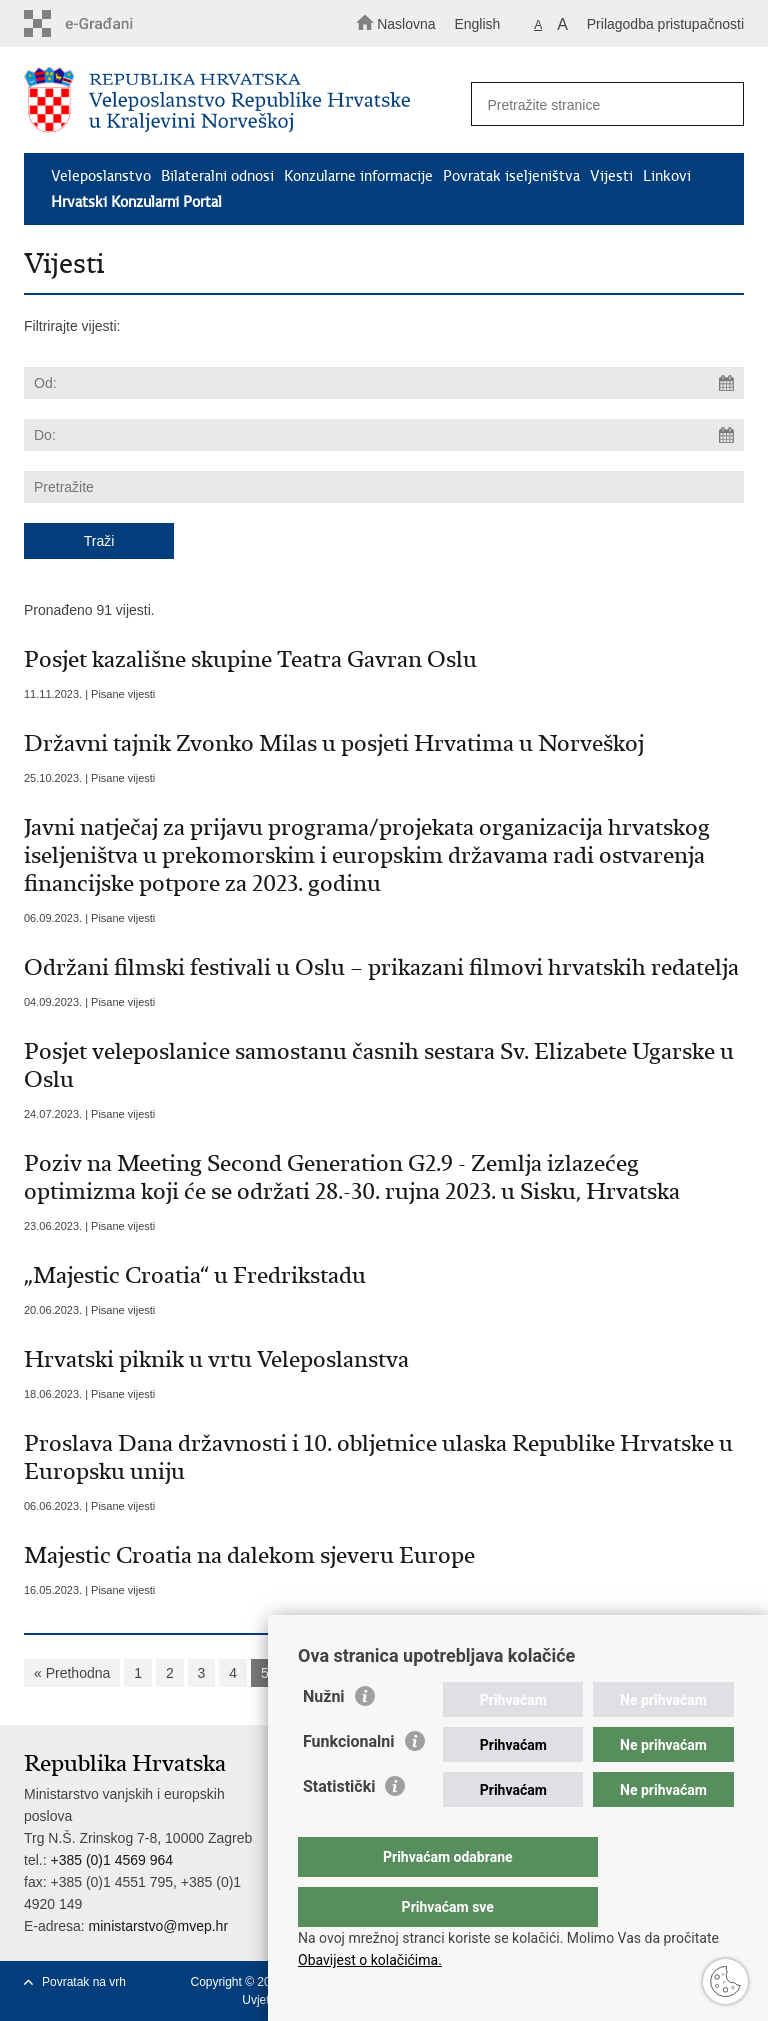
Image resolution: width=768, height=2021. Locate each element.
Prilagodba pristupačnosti (665, 24)
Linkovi (667, 176)
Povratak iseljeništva (511, 176)
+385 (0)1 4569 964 (111, 1860)
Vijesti (611, 176)
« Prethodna (72, 1673)
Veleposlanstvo (101, 176)
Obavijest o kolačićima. (370, 1960)
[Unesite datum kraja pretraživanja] (384, 435)
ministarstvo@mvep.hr (158, 1926)
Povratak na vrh (84, 1982)
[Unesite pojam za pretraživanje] (601, 104)
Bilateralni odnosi (217, 176)
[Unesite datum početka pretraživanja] (384, 383)
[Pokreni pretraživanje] (720, 105)
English (477, 24)
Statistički (339, 1826)
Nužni (324, 1736)
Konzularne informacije (358, 176)
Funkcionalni (349, 1781)
